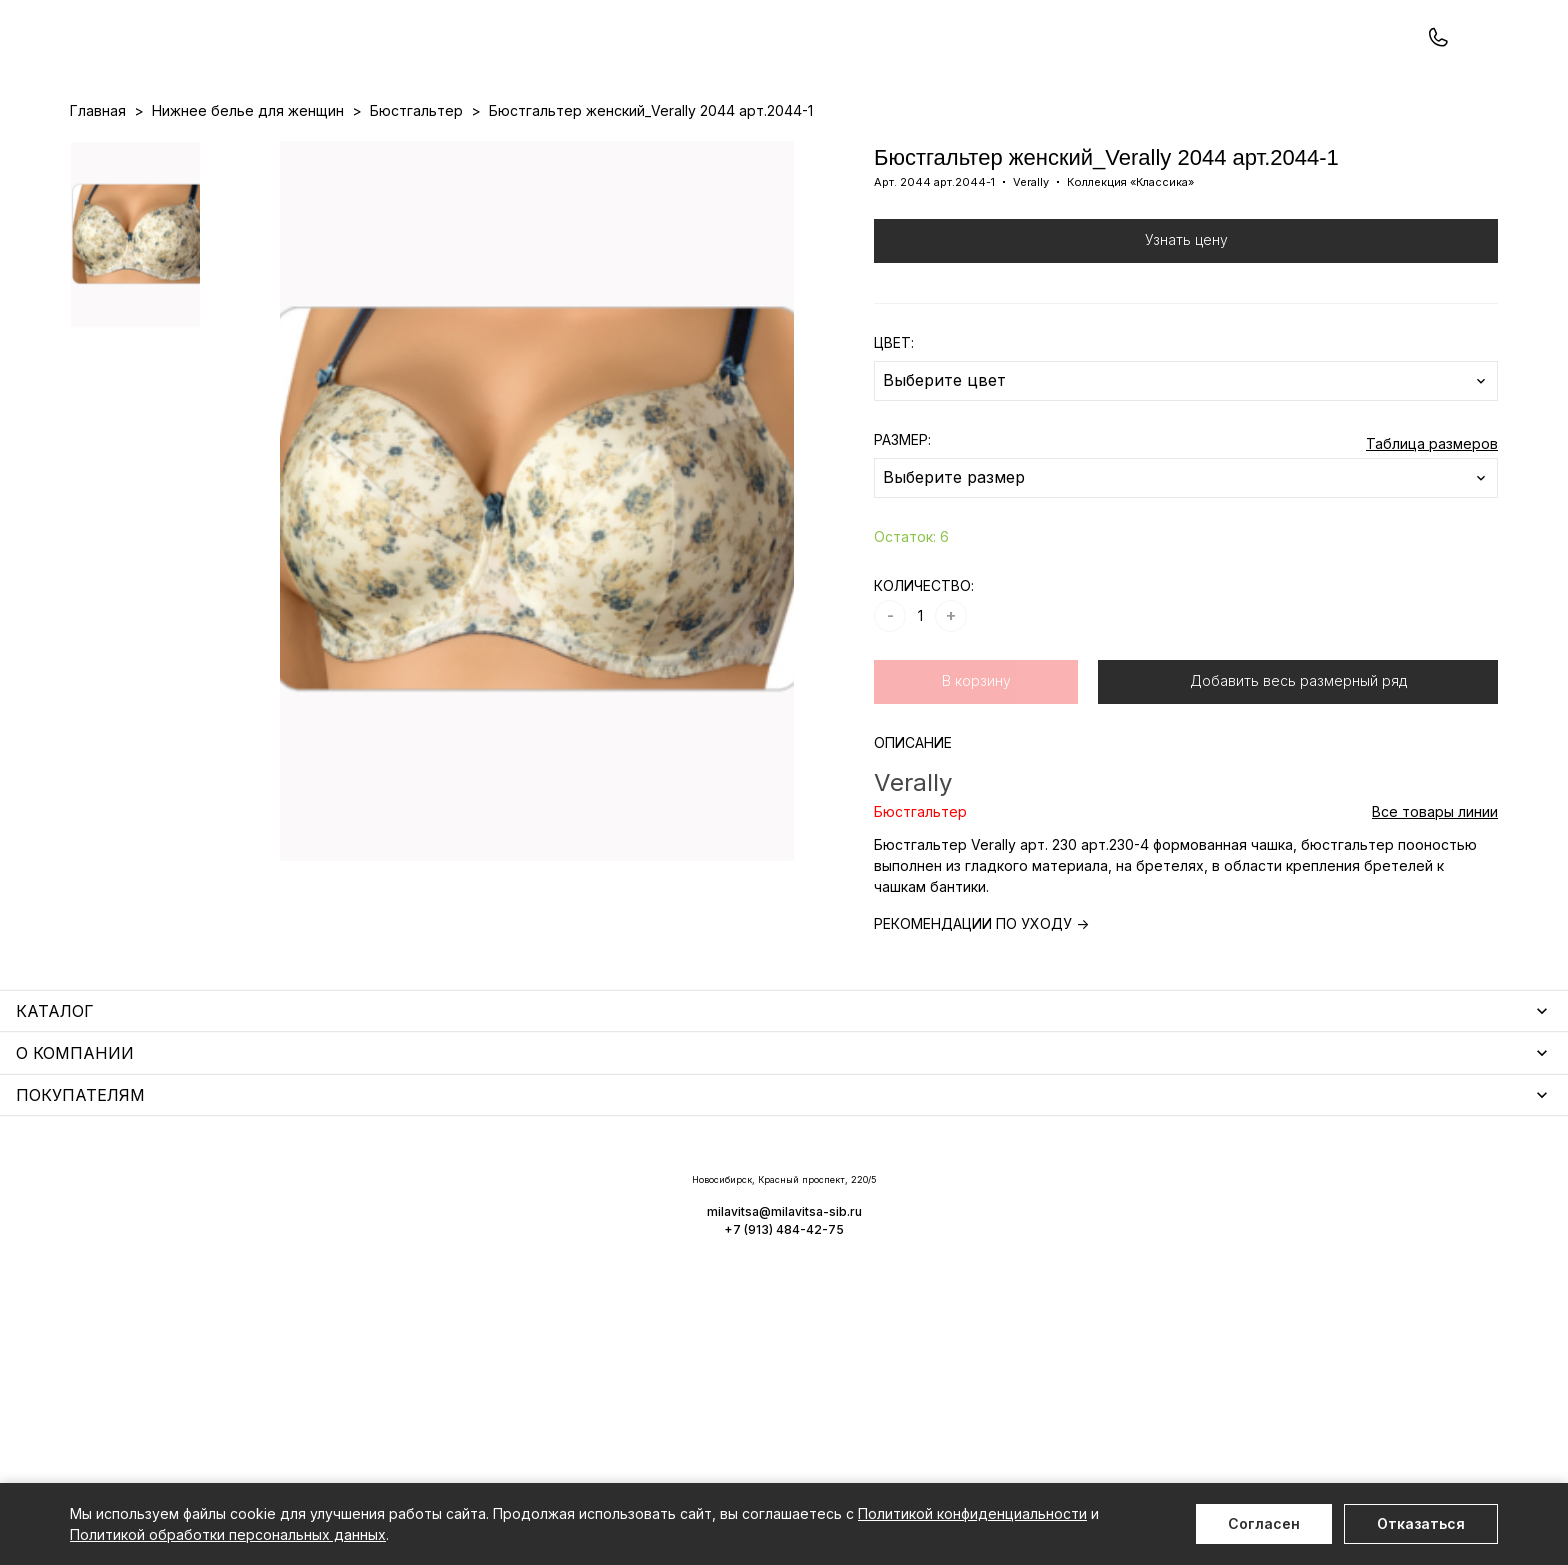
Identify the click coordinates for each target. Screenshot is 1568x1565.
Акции (770, 151)
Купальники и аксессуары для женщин (204, 1254)
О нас (888, 151)
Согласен (1264, 1523)
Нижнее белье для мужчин (164, 1312)
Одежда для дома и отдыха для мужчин (213, 1341)
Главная (98, 195)
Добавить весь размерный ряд (1298, 765)
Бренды (830, 151)
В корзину (976, 765)
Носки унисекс (522, 1283)
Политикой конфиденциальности (972, 1513)
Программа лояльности (1000, 151)
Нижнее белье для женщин (166, 1196)
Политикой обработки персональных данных (228, 1534)
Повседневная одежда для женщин (197, 1399)
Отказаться (1421, 1523)
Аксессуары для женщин (558, 1225)
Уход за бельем (527, 1196)
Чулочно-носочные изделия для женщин (212, 1370)
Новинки (707, 151)
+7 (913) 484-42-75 (178, 67)
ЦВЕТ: (894, 427)
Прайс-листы (621, 151)
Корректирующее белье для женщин (602, 1312)
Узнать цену (1186, 324)
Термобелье (114, 1283)
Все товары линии (1435, 896)
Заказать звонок (336, 66)
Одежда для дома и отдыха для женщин (214, 1225)
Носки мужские (524, 1254)
